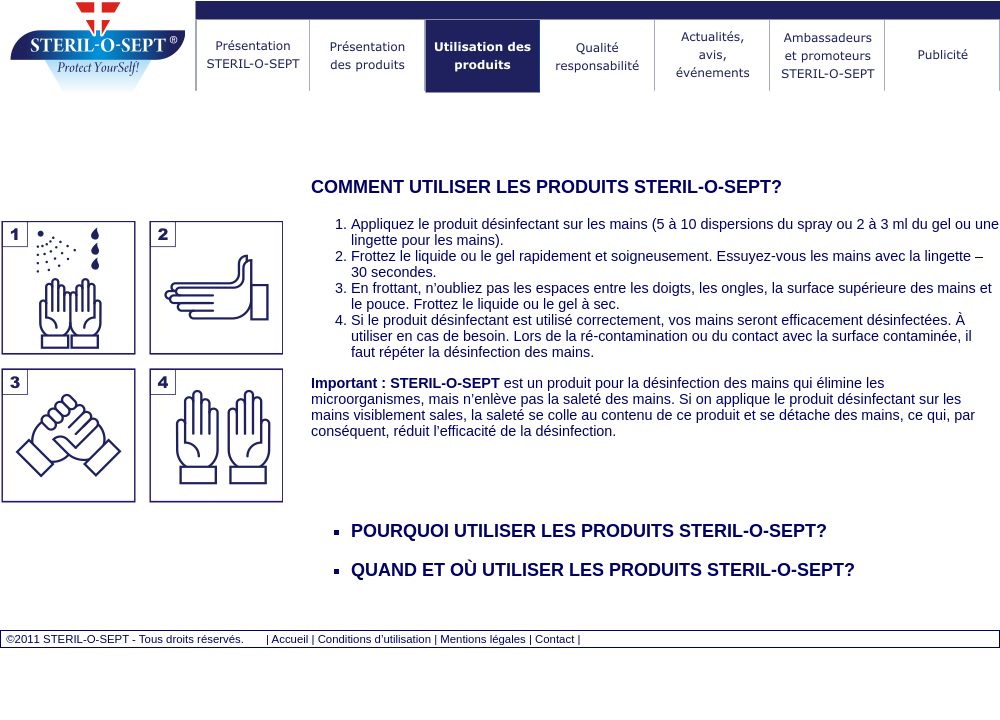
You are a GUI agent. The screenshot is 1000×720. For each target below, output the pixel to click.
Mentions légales (482, 639)
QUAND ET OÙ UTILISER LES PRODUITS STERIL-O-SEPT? (603, 570)
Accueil (290, 639)
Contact (554, 639)
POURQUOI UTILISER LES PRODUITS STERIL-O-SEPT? (589, 531)
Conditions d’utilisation (374, 639)
